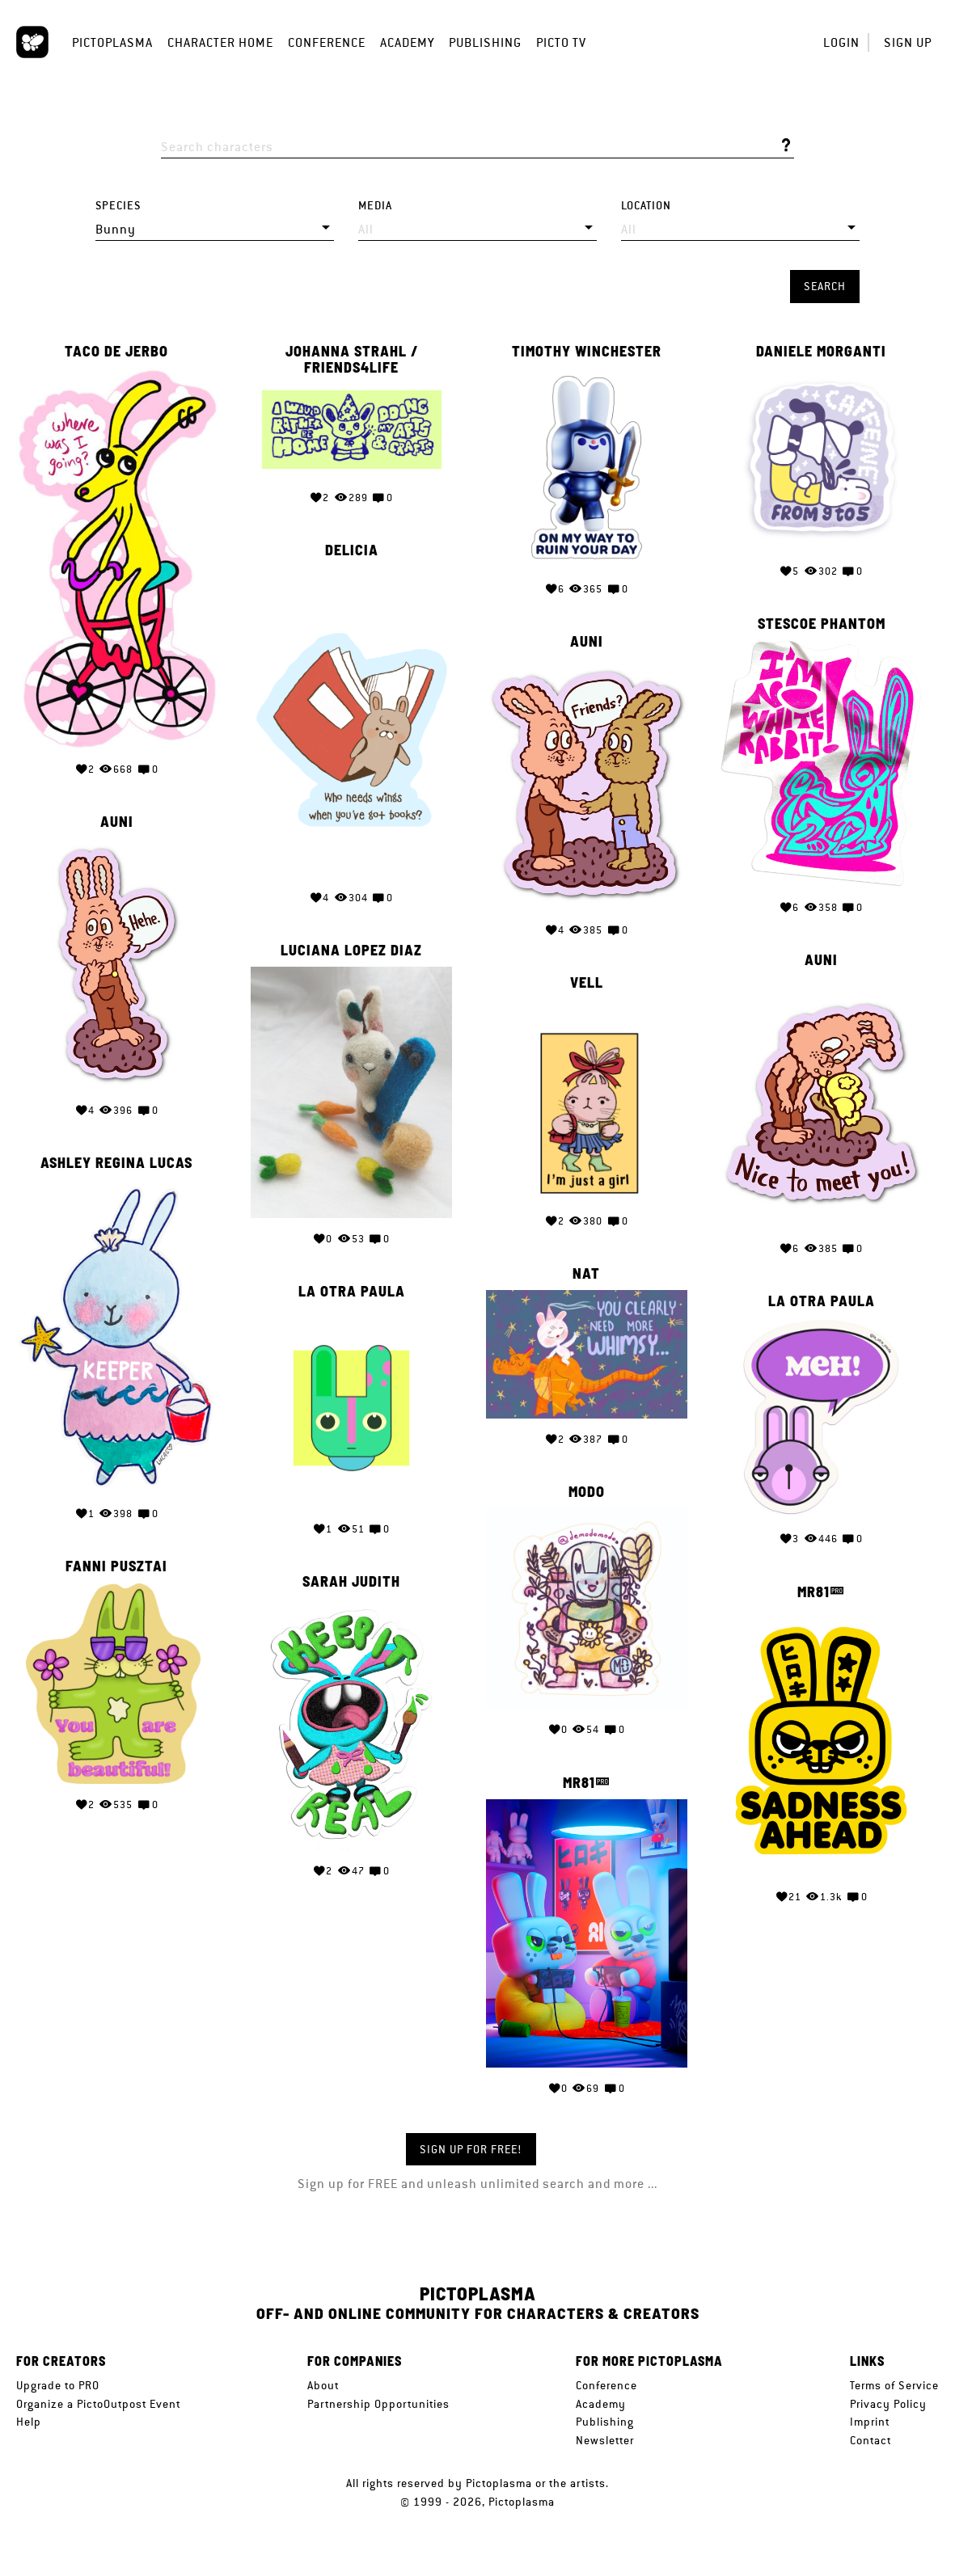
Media (375, 206)
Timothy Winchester (586, 352)
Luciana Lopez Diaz (351, 950)
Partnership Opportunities (378, 2404)
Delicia (351, 550)
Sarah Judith (351, 1582)
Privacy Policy (888, 2404)
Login (841, 42)
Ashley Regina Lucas (116, 1163)
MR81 (813, 1591)
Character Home (220, 42)
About (323, 2385)
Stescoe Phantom (821, 624)
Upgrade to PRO (57, 2385)
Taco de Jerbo (116, 352)
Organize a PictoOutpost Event (98, 2404)
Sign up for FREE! (471, 2149)
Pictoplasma (112, 42)
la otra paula (351, 1292)
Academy (407, 42)
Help (28, 2421)
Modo (586, 1492)
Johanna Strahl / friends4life (351, 360)
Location (646, 206)
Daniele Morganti (821, 352)
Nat (586, 1274)
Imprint (870, 2421)
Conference (327, 42)
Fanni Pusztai (116, 1566)
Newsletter (605, 2440)
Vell (586, 983)
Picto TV (561, 42)
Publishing (485, 42)
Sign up (908, 42)
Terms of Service (894, 2385)
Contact (870, 2440)
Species (118, 206)
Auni (586, 642)
